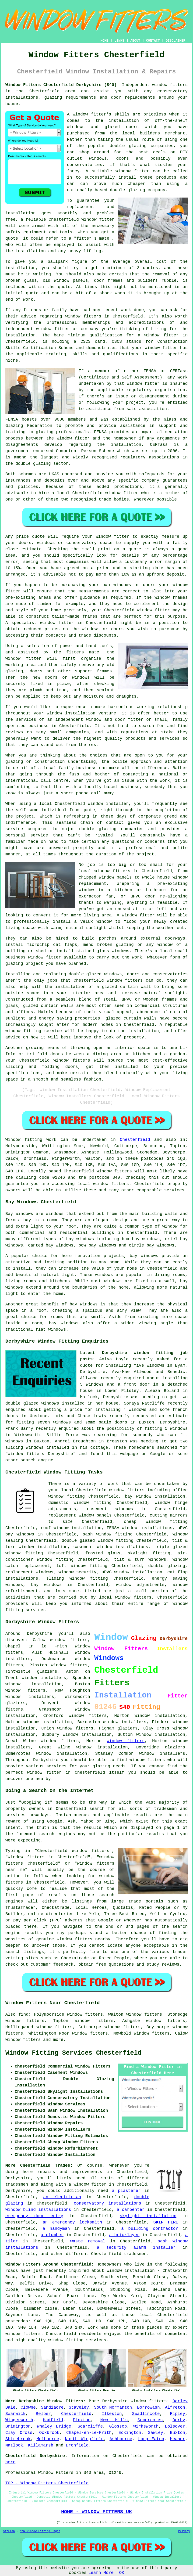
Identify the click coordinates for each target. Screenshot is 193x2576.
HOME (105, 41)
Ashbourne (120, 2439)
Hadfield (53, 2420)
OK (121, 2572)
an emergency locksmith (72, 2222)
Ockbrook (49, 2432)
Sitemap (9, 2531)
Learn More (100, 2572)
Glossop (118, 2426)
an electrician (62, 2197)
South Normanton (113, 2407)
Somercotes (150, 2420)
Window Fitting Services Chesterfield (73, 2053)
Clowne (28, 2407)
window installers (29, 1696)
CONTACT (153, 41)
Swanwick (15, 2413)
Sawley (155, 2432)
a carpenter (130, 2209)
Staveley (79, 2407)
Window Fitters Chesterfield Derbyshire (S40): (62, 85)
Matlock (14, 2445)
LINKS (119, 41)
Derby (178, 2420)
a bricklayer (124, 2235)
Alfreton (175, 2407)
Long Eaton (151, 2439)
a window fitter (87, 2184)
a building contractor (149, 2228)
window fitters (170, 85)
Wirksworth (145, 2426)
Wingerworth (19, 2420)
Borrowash (148, 2407)
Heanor (177, 2439)
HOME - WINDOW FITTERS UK (96, 2512)
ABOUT (135, 41)
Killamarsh (40, 2445)
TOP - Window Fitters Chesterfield (46, 2483)
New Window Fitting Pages (40, 2531)
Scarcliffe (90, 2426)
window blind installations (38, 2209)
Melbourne (47, 2439)
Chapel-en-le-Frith (89, 2432)
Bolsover (175, 2426)
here (10, 2462)
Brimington (18, 2426)
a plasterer (126, 2190)
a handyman (56, 2228)
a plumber (52, 2235)
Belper (43, 2413)
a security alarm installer (136, 2247)
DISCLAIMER (175, 41)
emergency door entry (34, 2216)
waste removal (87, 2241)
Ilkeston (112, 2413)
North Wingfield (84, 2439)
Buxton (177, 2432)
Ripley (177, 2413)
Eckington (130, 2432)
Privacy (184, 2531)
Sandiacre (52, 2407)
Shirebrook (18, 2439)
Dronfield (77, 2445)
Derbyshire (114, 2401)
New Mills (114, 2420)
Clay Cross (18, 2432)
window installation (160, 1715)
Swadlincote (146, 2413)
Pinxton (82, 2420)
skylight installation (148, 2216)
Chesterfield (135, 1139)
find (23, 2014)
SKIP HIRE (165, 2222)
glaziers (127, 1728)
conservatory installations (107, 2203)
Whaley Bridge (54, 2426)
